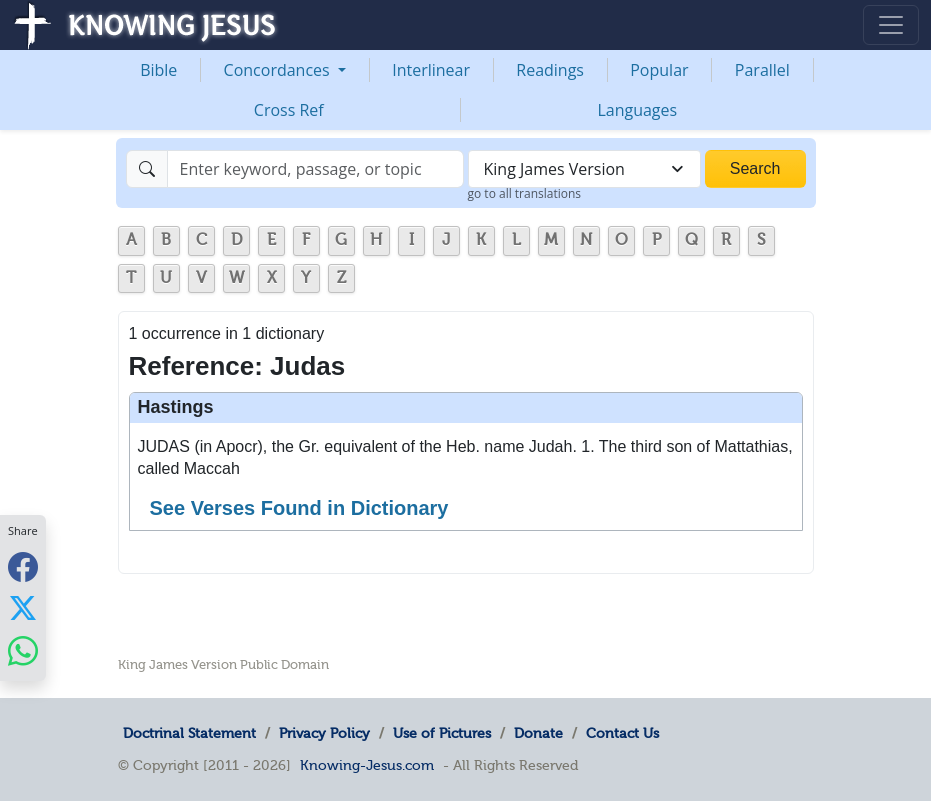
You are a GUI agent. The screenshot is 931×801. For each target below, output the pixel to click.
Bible (158, 70)
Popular (659, 70)
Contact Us (622, 733)
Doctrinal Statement (189, 733)
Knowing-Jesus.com (367, 765)
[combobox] (584, 169)
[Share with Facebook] (23, 566)
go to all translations (525, 193)
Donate (538, 733)
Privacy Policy (324, 733)
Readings (550, 70)
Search (755, 168)
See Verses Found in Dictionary (299, 508)
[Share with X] (23, 608)
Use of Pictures (442, 733)
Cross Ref (289, 110)
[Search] (315, 169)
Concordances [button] (279, 70)
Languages (637, 110)
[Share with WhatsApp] (23, 650)
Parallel (762, 70)
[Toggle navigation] (891, 25)
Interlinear (431, 70)
